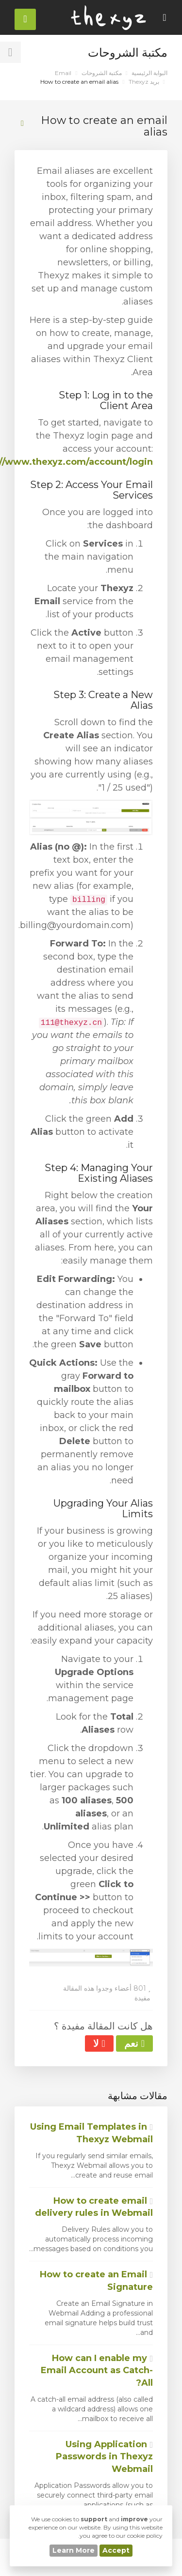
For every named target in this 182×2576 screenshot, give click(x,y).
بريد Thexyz (144, 81)
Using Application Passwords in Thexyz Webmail (104, 2456)
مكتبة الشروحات (102, 72)
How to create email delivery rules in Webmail (94, 2207)
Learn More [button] (73, 2550)
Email (63, 72)
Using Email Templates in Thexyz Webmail (91, 2133)
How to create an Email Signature (96, 2280)
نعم (134, 2043)
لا (99, 2043)
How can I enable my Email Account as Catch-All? (97, 2370)
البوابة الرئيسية (149, 72)
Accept (116, 2550)
